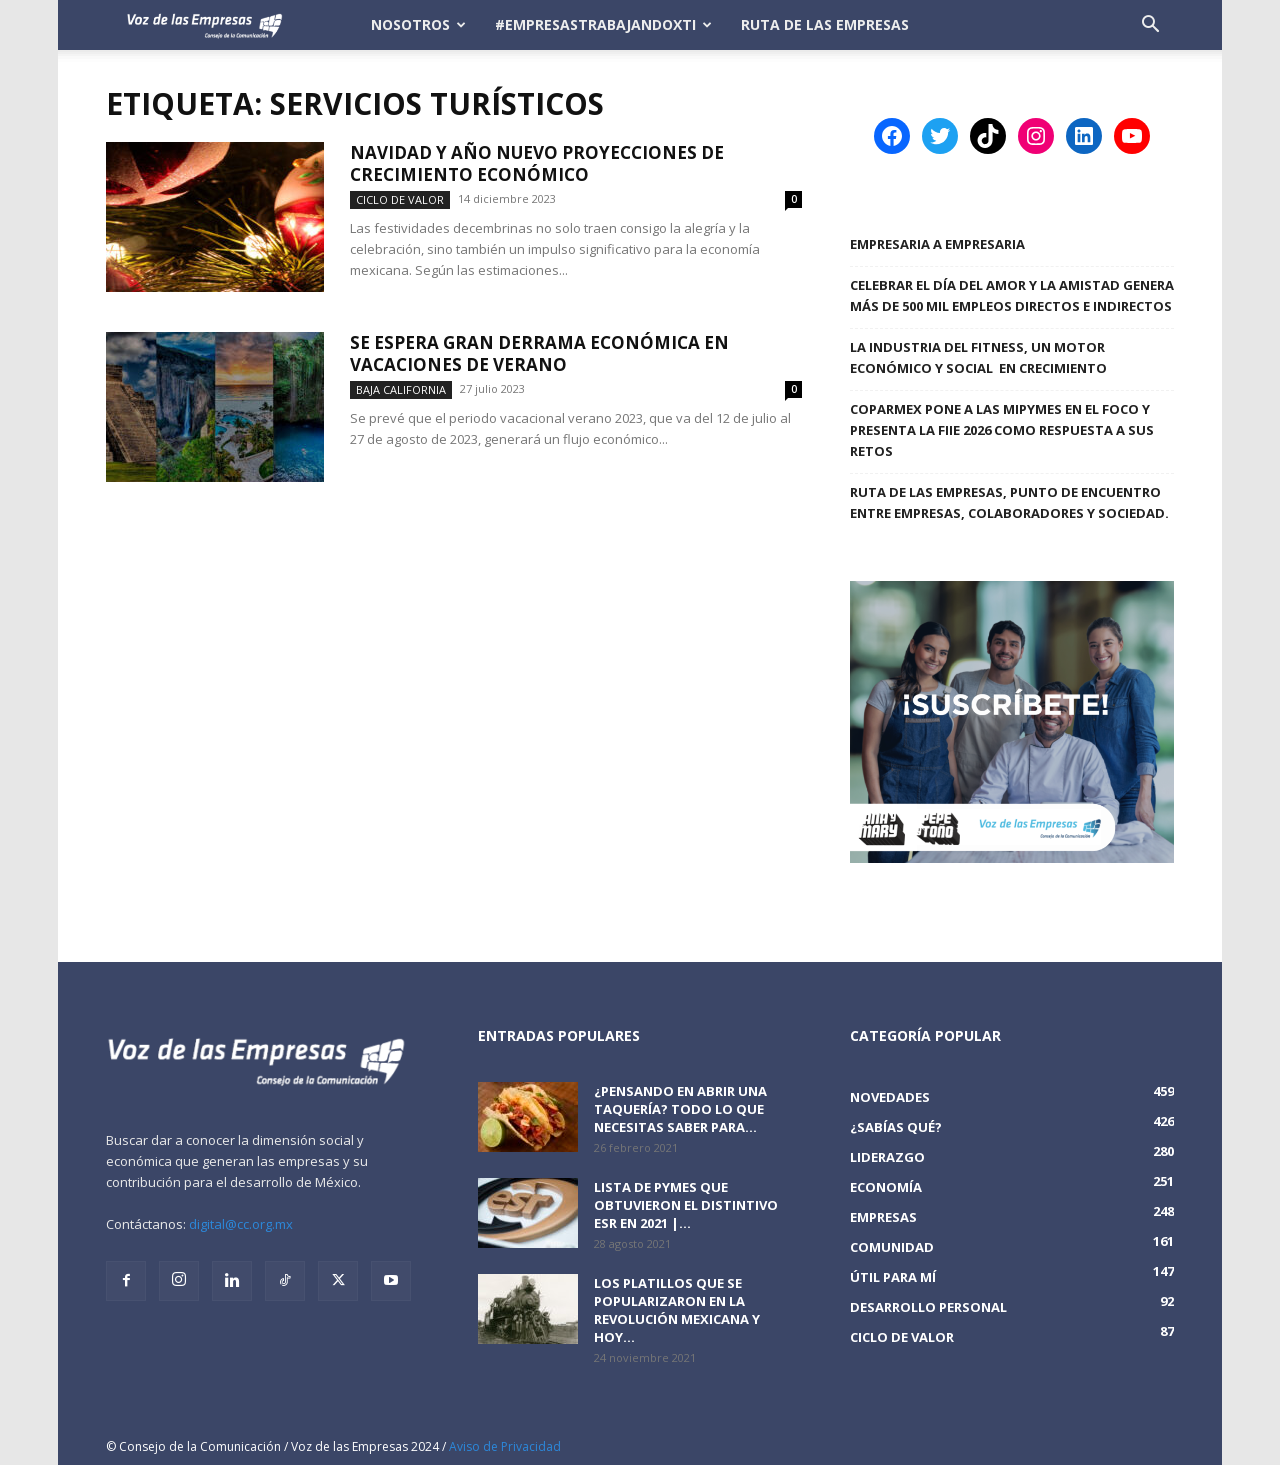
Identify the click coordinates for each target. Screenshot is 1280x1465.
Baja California (401, 389)
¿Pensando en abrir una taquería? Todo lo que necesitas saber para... (680, 1109)
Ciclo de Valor (400, 199)
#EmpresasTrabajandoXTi (603, 24)
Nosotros (418, 24)
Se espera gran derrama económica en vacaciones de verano (539, 353)
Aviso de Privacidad (505, 1446)
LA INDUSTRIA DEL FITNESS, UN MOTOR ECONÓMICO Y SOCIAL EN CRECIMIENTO (980, 357)
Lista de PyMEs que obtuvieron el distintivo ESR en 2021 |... (686, 1205)
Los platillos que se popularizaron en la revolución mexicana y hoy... (677, 1310)
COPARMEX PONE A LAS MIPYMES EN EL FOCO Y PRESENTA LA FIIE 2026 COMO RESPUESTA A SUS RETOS (1002, 430)
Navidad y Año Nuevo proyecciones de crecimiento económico (537, 163)
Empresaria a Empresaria (937, 244)
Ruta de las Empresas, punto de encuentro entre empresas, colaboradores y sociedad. (1009, 502)
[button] (1150, 26)
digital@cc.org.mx (241, 1224)
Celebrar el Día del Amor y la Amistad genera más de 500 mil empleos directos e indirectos (1012, 295)
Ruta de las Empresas (825, 24)
